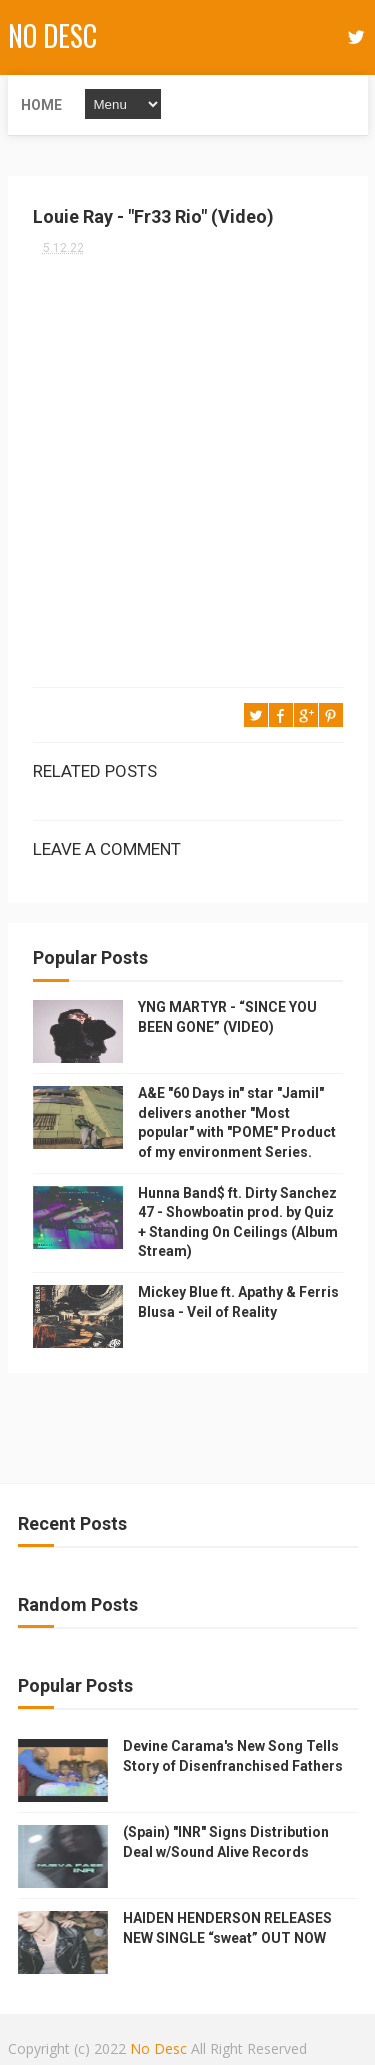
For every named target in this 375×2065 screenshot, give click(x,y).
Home (41, 105)
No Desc (52, 35)
